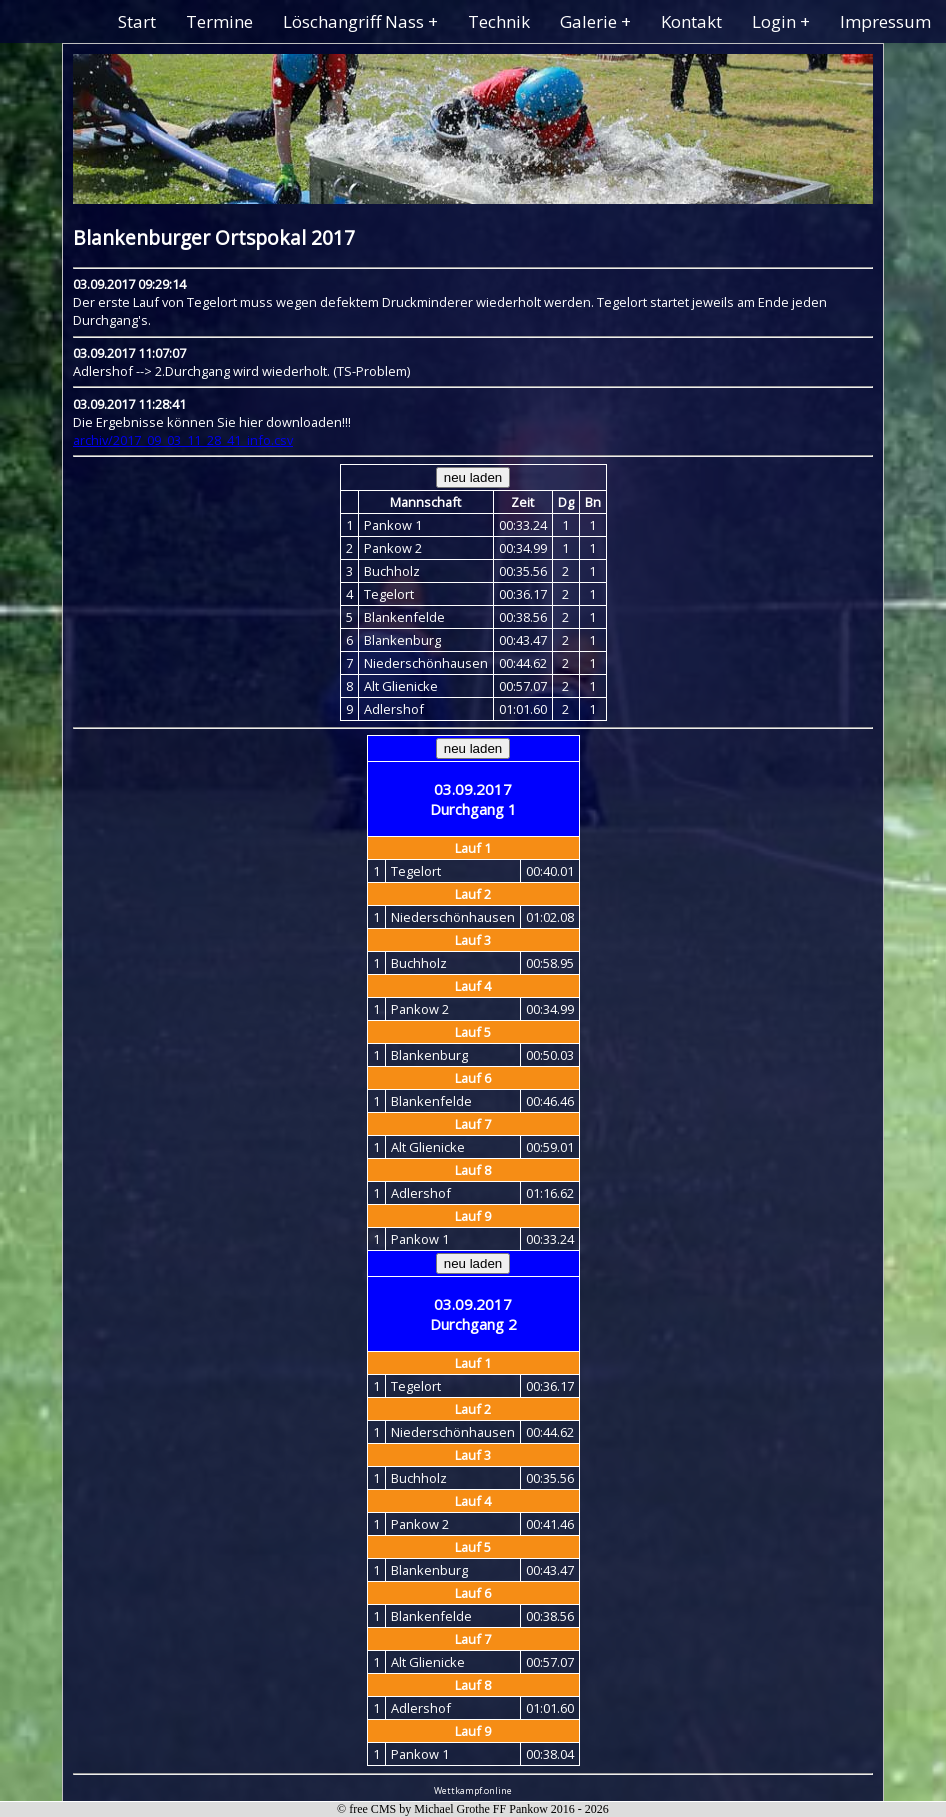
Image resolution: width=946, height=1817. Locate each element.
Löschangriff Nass (353, 21)
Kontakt (691, 21)
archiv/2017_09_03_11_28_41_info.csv (183, 440)
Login (774, 21)
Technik (499, 21)
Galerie (588, 21)
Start (137, 21)
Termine (219, 21)
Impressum (885, 21)
